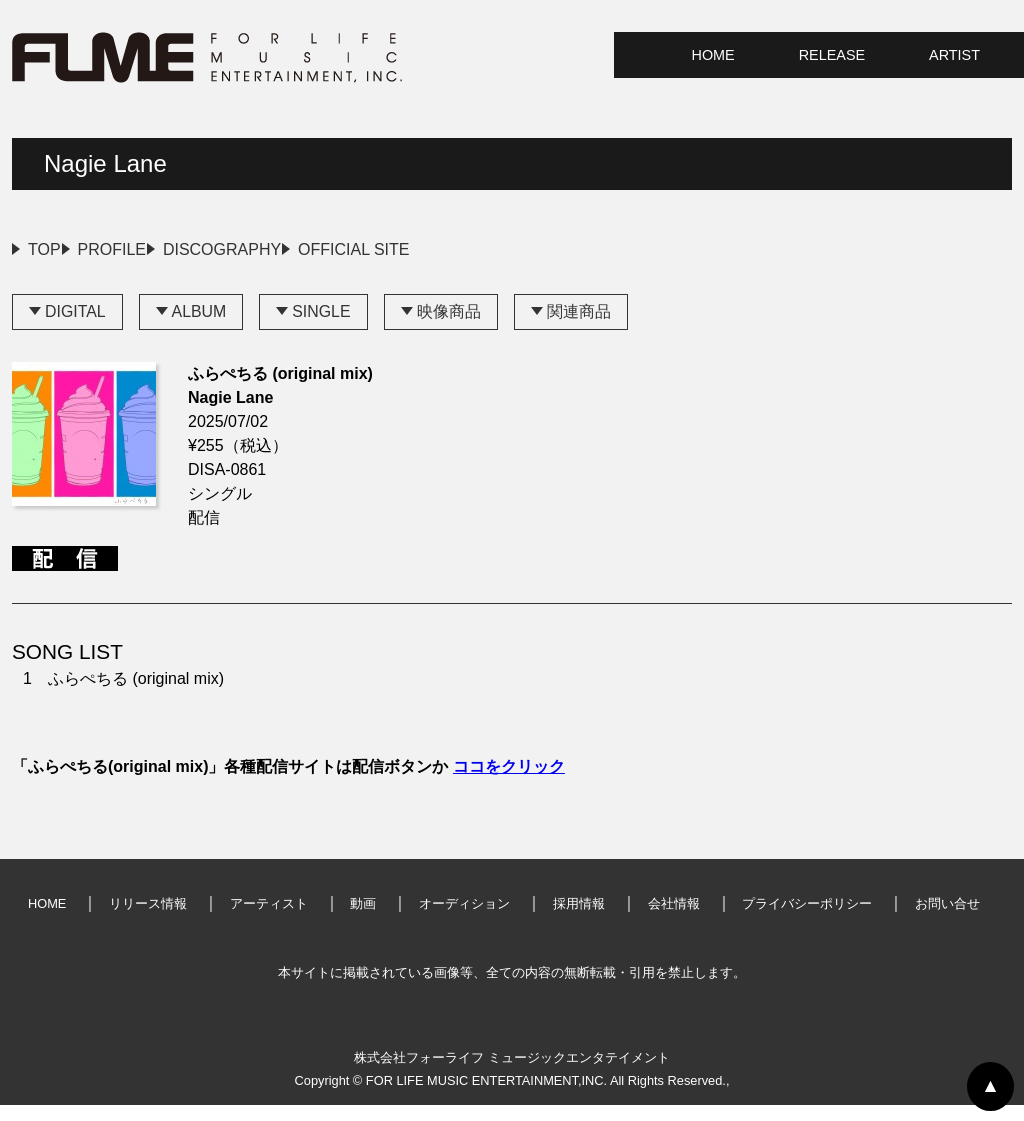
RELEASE (832, 55)
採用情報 (579, 919)
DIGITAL (75, 327)
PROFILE (159, 249)
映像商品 (450, 327)
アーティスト (269, 919)
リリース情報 (148, 919)
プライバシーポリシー (807, 919)
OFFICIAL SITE (494, 249)
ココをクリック (509, 782)
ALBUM (199, 327)
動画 (363, 919)
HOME (713, 55)
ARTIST (954, 55)
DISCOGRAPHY (316, 249)
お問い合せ (947, 919)
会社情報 (674, 919)
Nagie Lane (105, 163)
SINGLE (322, 327)
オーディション (464, 919)
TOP (44, 249)
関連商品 (580, 327)
